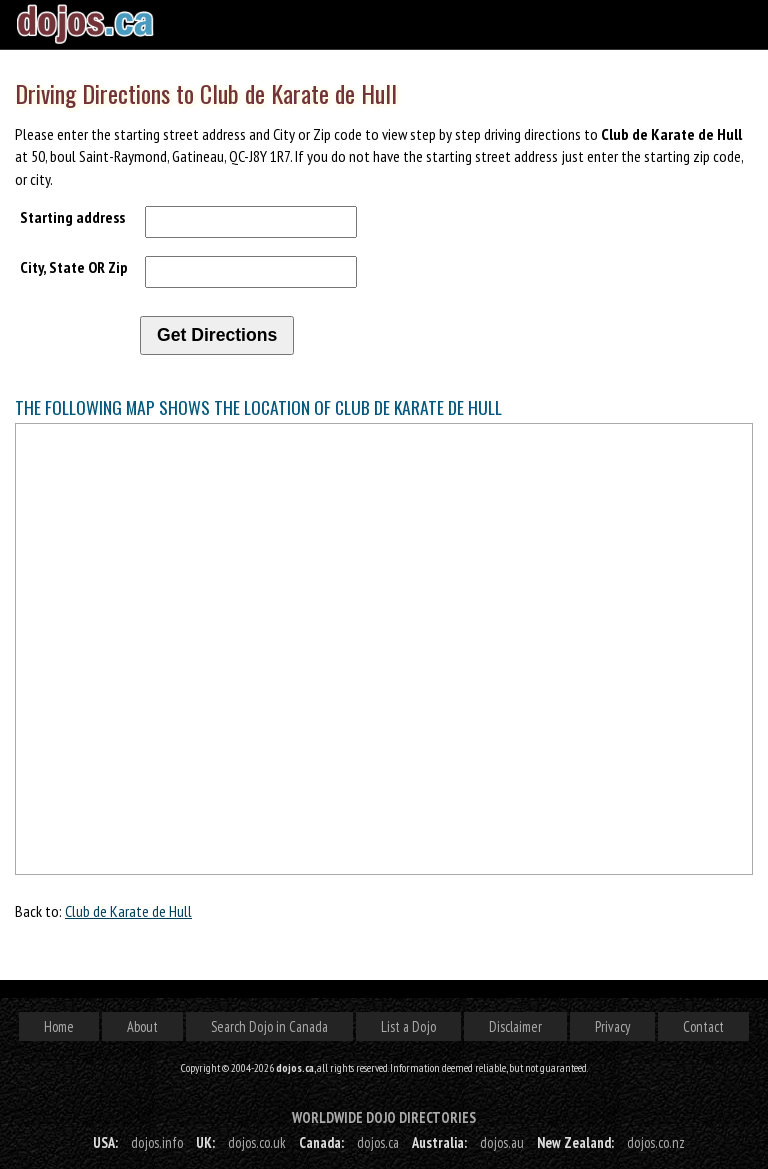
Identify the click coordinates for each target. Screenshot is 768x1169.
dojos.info (157, 1142)
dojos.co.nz (656, 1142)
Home (59, 1026)
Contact (703, 1026)
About (142, 1026)
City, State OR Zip (74, 267)
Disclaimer (515, 1026)
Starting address (72, 217)
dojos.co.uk (257, 1142)
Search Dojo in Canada (269, 1026)
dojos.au (502, 1142)
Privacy (612, 1026)
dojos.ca (378, 1142)
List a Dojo (408, 1026)
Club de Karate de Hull (128, 911)
